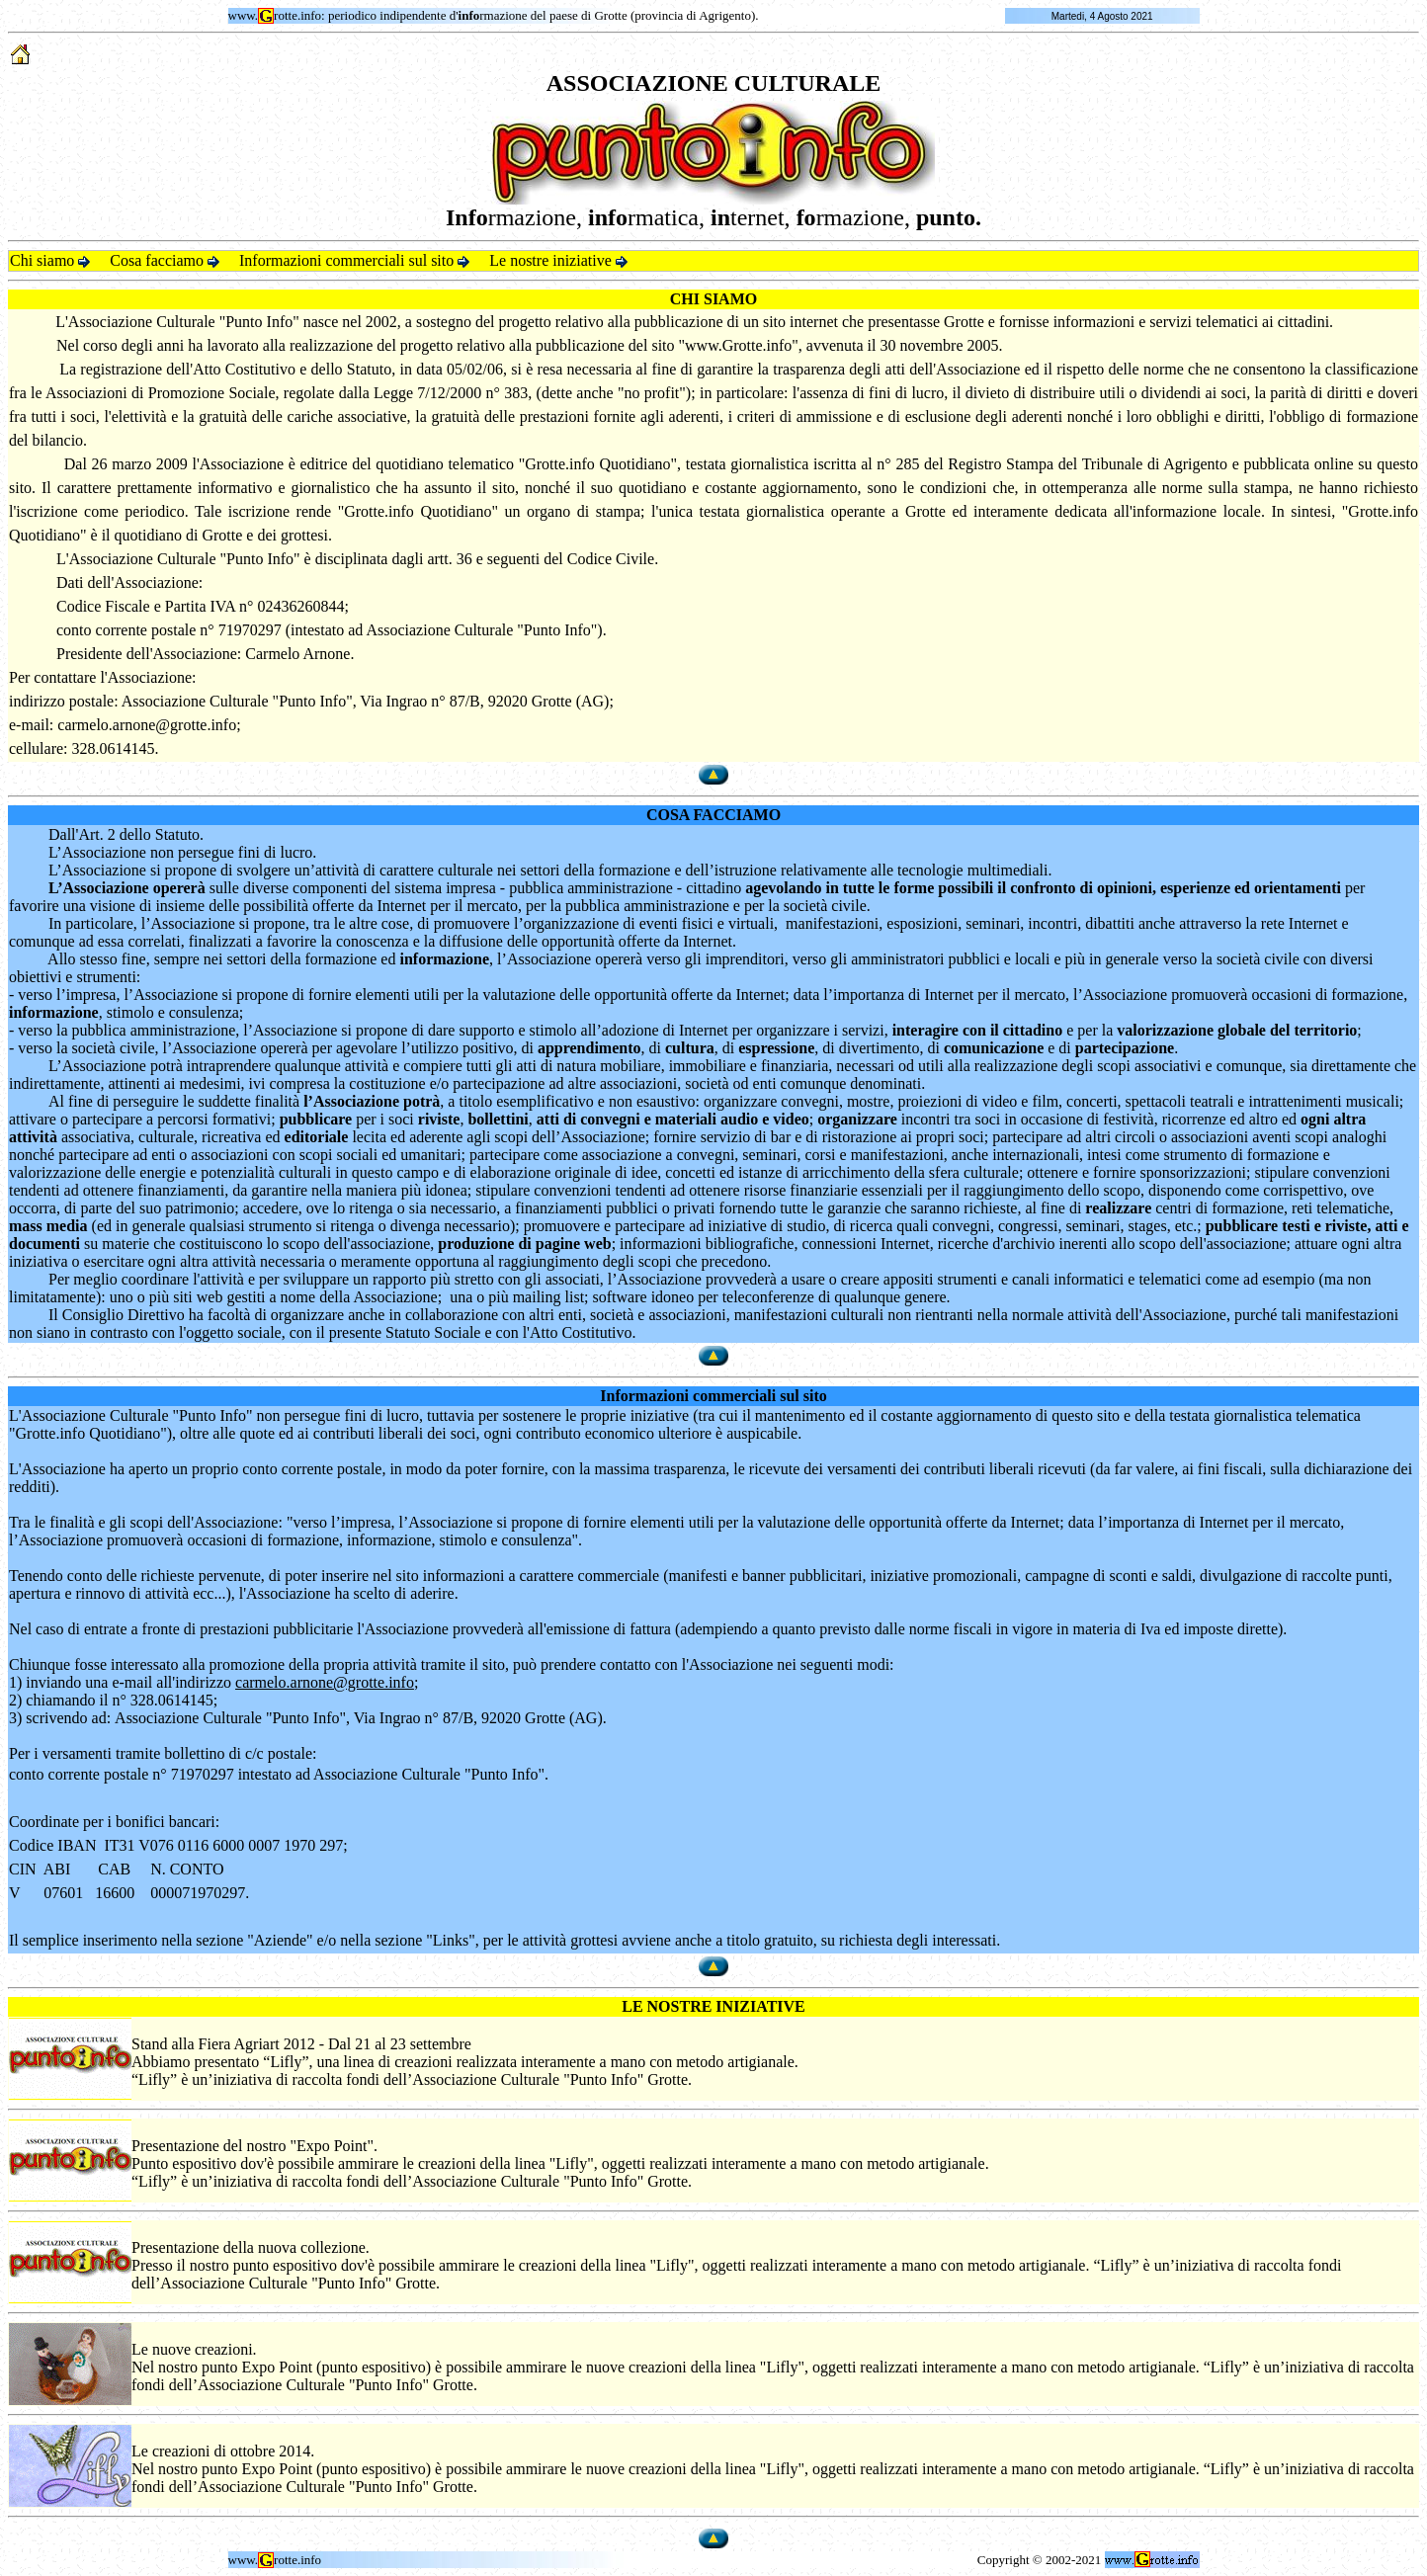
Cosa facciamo (164, 260)
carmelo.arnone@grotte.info (146, 724)
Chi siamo (50, 260)
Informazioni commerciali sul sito (354, 260)
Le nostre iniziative (558, 260)
